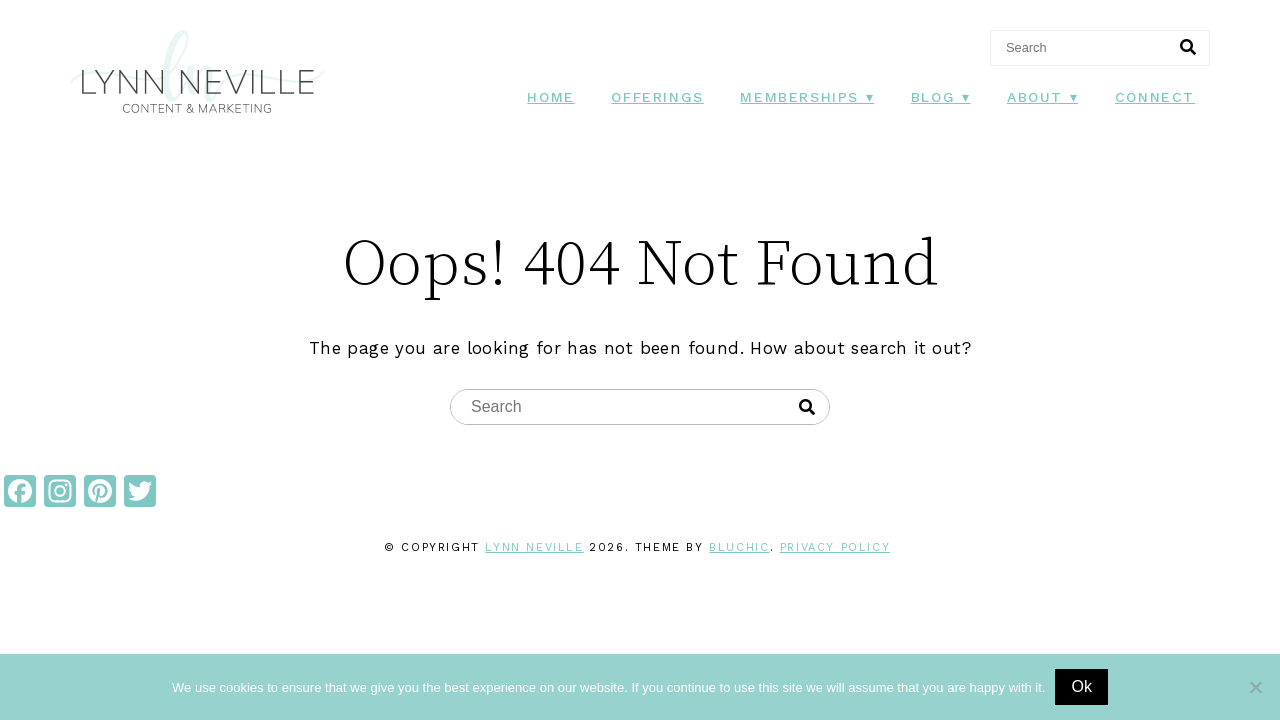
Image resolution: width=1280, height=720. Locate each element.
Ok (1081, 686)
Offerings (657, 97)
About (1035, 97)
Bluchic (739, 547)
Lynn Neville (534, 547)
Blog (933, 97)
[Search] (1188, 48)
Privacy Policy (835, 547)
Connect (1155, 97)
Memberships (799, 97)
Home (550, 97)
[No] (1255, 687)
